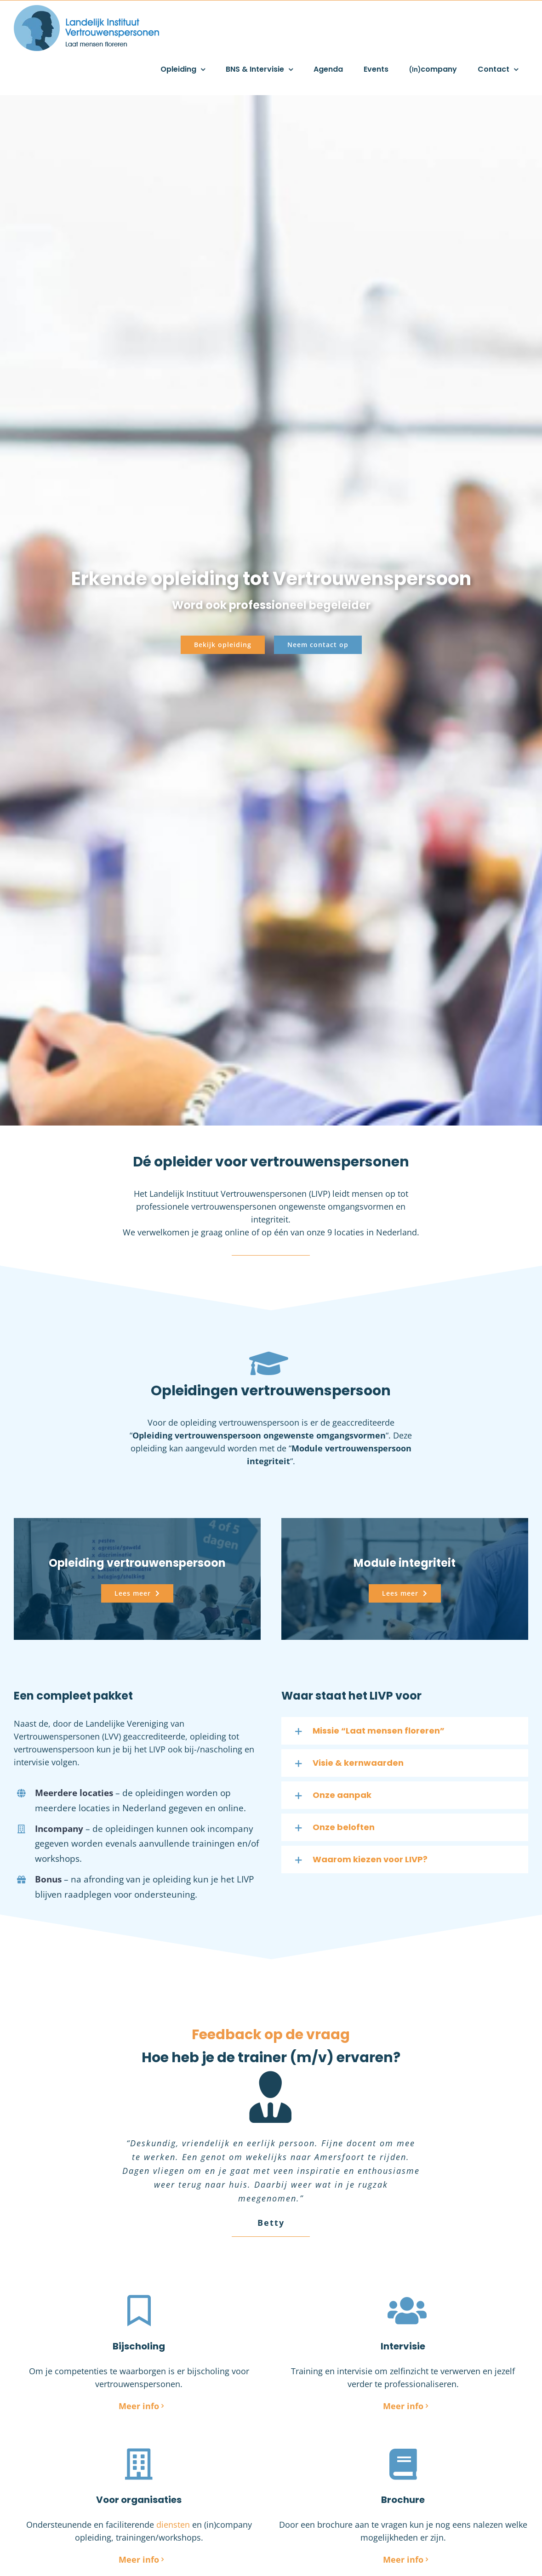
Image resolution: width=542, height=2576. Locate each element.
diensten (173, 2524)
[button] (404, 1731)
